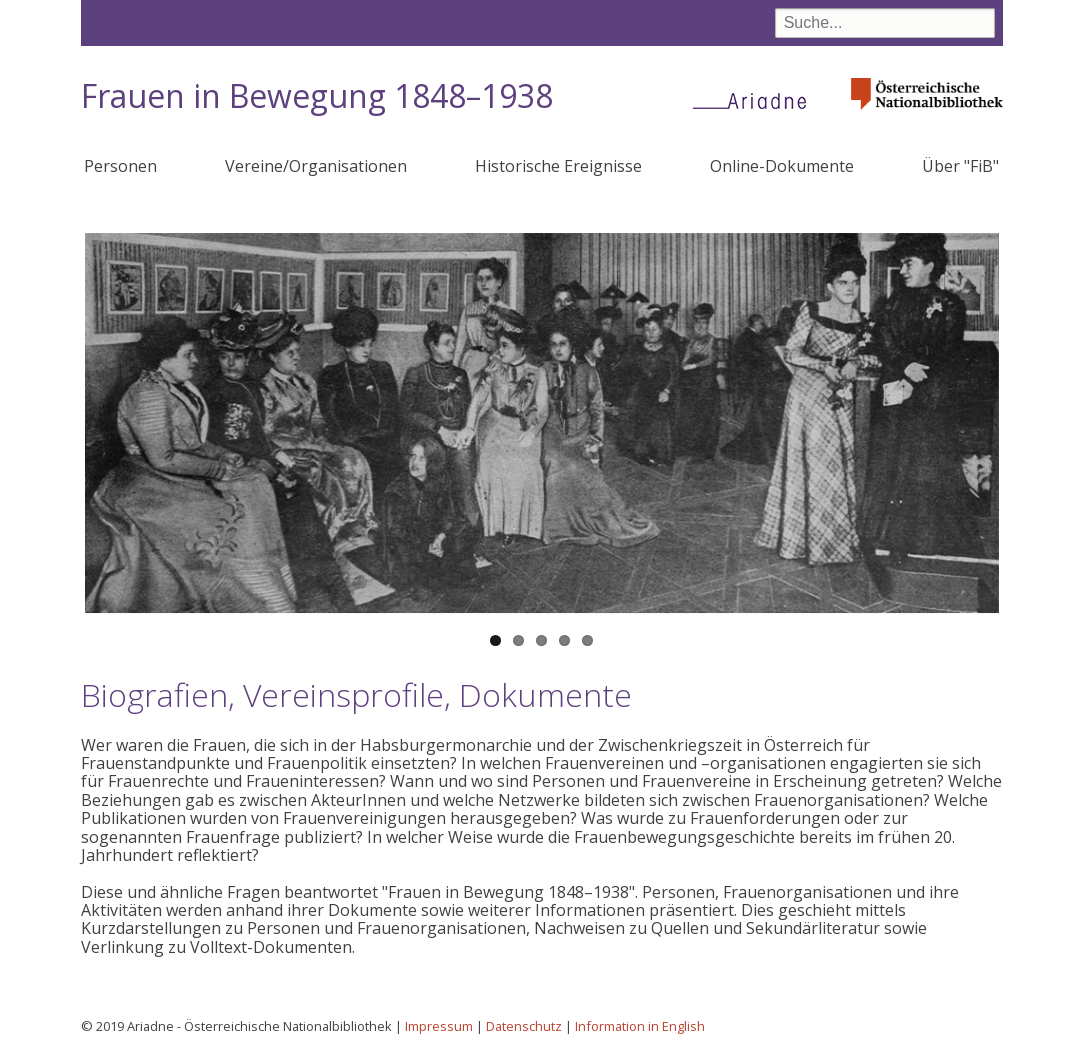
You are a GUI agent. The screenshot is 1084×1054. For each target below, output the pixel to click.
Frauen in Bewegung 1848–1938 (317, 95)
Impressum (439, 1026)
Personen (120, 166)
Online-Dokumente (782, 166)
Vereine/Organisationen (316, 166)
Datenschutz (524, 1026)
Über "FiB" (960, 166)
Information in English (640, 1026)
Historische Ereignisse (558, 166)
